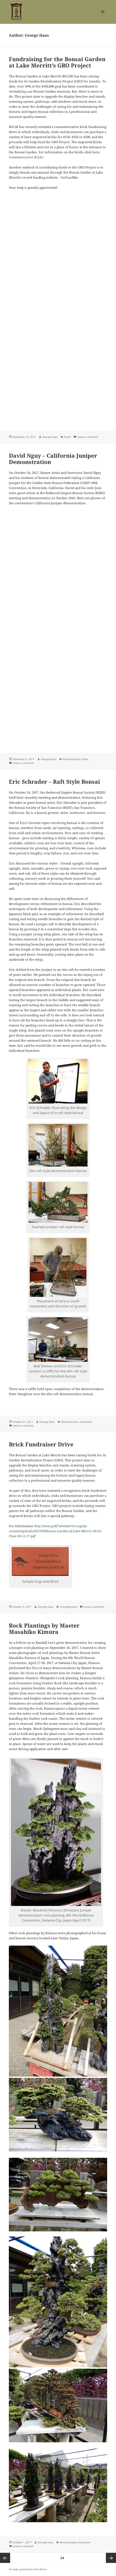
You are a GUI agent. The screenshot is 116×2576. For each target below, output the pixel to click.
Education (86, 1422)
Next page (111, 2558)
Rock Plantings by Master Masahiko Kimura (44, 1629)
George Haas (50, 437)
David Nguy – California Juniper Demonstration (53, 459)
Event (67, 437)
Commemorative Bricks (26, 157)
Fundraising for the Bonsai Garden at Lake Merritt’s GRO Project (57, 62)
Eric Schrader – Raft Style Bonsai (54, 781)
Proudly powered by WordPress (28, 2569)
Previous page (5, 2558)
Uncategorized (68, 1607)
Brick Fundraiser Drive (41, 1444)
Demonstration (71, 759)
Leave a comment (87, 437)
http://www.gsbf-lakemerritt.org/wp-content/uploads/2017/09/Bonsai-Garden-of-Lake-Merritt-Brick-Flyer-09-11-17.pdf (55, 1531)
